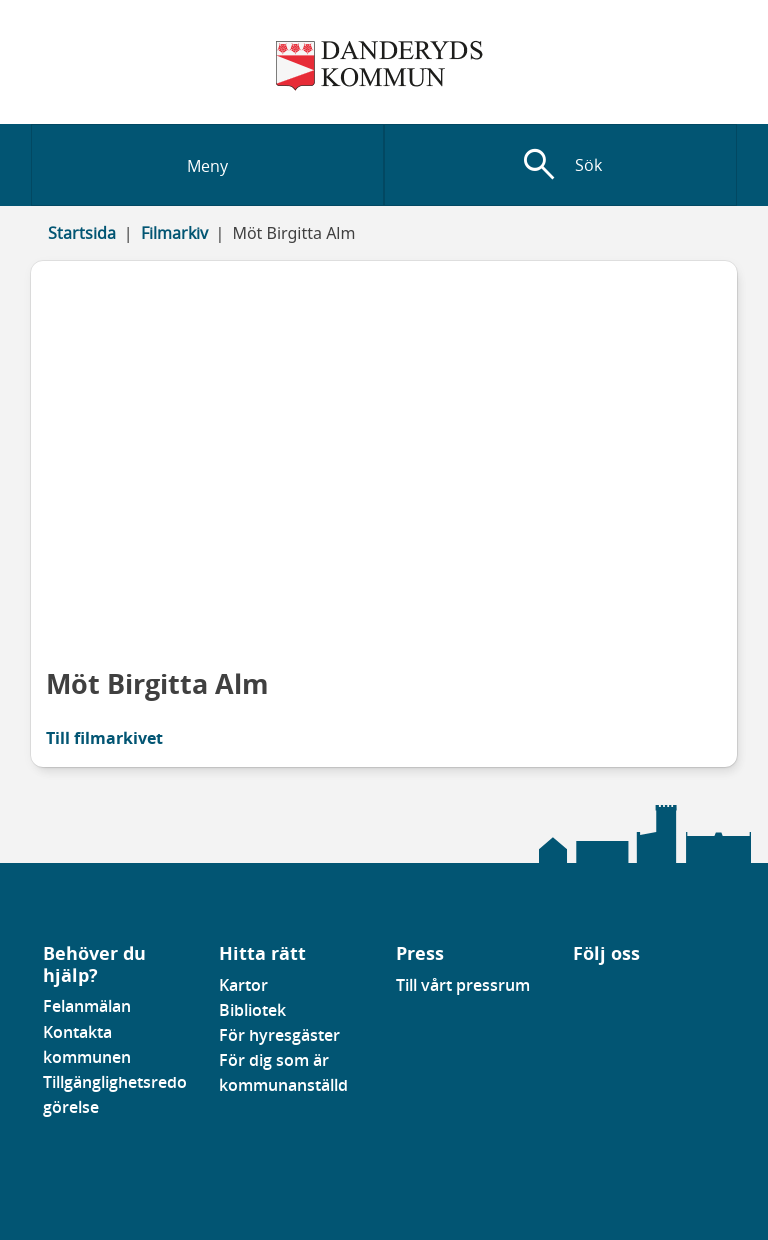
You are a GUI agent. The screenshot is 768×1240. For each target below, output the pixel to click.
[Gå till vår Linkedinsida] (588, 991)
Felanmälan (87, 1006)
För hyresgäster (279, 1035)
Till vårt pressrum (463, 985)
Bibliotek (252, 1010)
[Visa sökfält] (560, 165)
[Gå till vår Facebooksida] (574, 991)
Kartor (243, 985)
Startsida (82, 233)
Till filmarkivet (104, 738)
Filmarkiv (174, 233)
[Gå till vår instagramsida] (602, 991)
